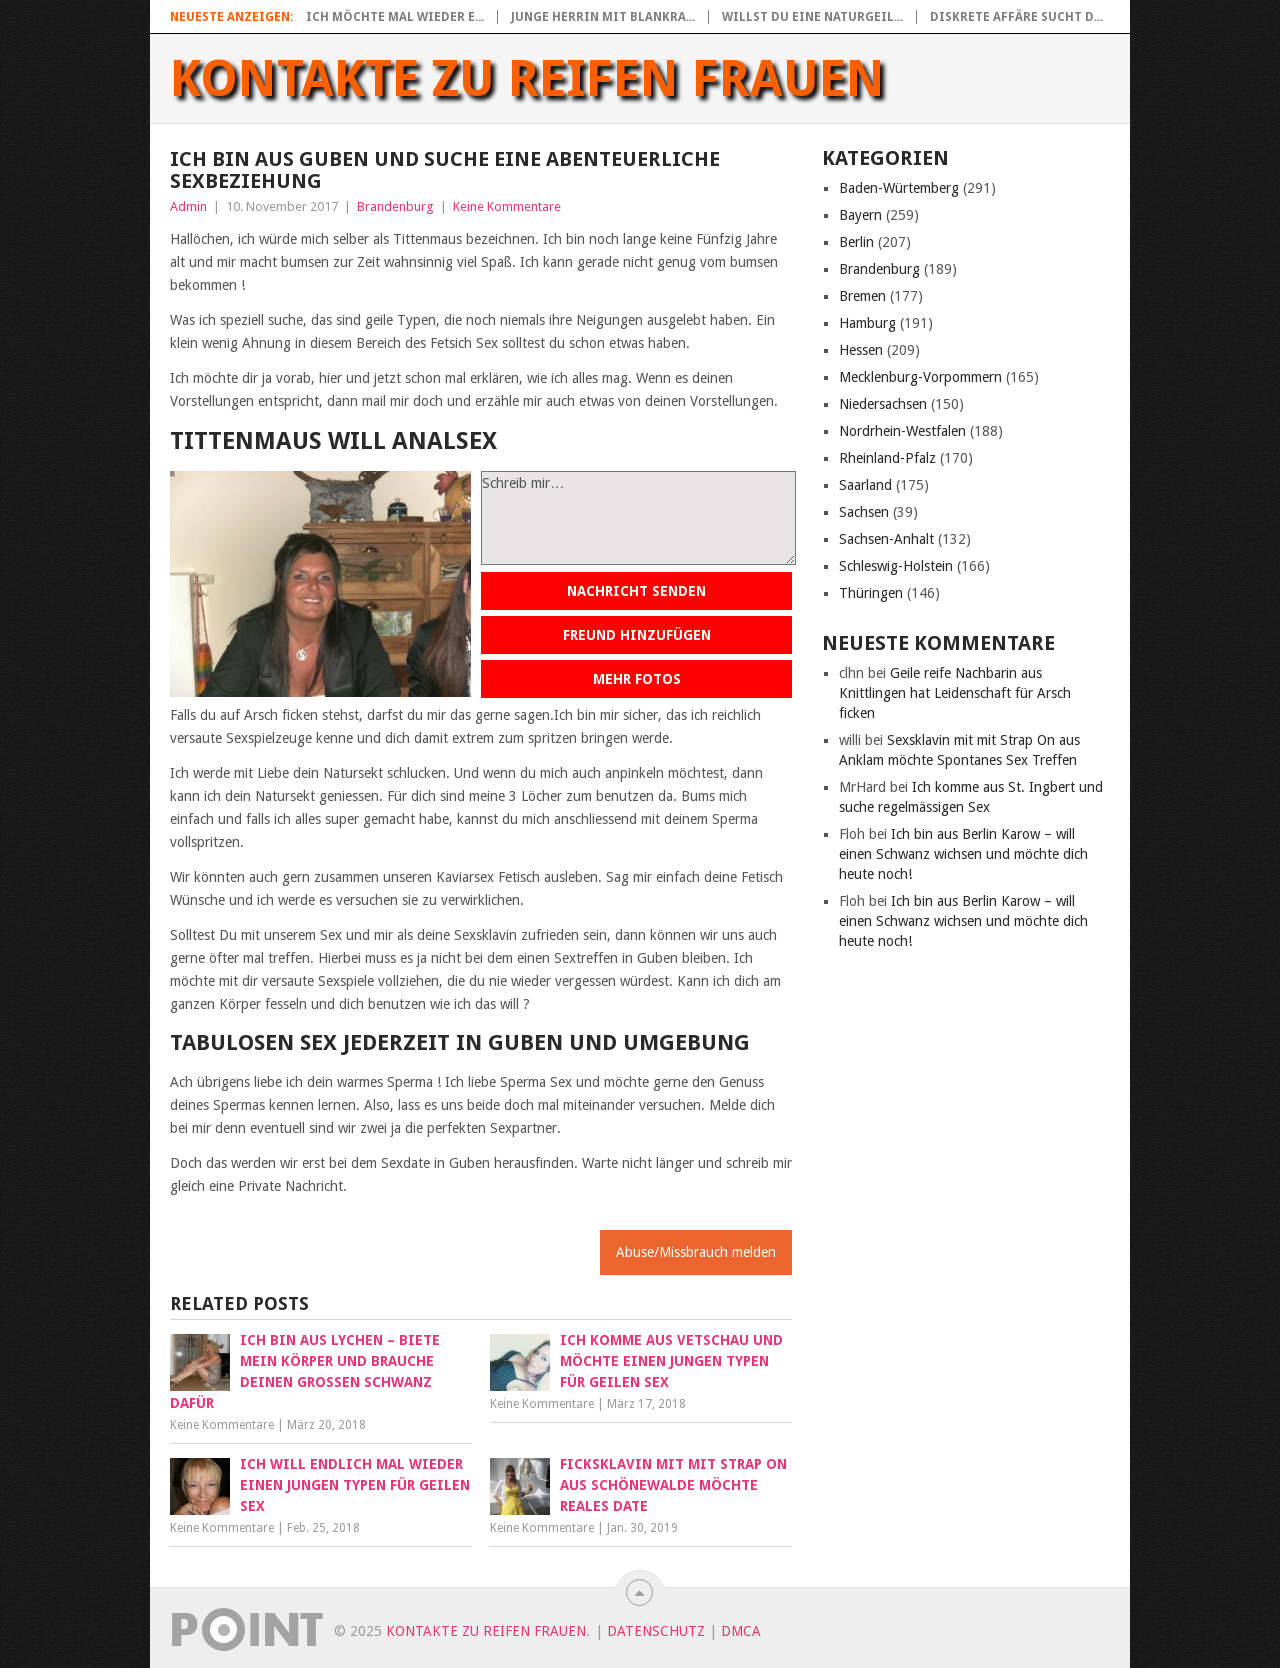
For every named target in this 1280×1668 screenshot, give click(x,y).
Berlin (856, 242)
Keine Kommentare (507, 206)
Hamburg (867, 323)
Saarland (865, 485)
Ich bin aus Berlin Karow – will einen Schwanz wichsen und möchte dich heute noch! (963, 854)
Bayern (860, 215)
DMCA (741, 1631)
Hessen (861, 350)
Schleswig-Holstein (896, 566)
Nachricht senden (636, 591)
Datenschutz (656, 1631)
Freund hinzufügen (637, 635)
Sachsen (864, 512)
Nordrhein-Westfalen (902, 431)
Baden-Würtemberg (899, 188)
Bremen (862, 296)
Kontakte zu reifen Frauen (527, 79)
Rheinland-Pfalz (887, 458)
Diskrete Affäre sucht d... (1016, 17)
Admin (188, 206)
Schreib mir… (638, 518)
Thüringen (871, 593)
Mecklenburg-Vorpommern (920, 377)
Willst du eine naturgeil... (812, 17)
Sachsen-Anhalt (886, 539)
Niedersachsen (883, 404)
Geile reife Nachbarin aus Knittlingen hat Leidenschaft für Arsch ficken (955, 693)
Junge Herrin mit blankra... (603, 17)
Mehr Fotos (637, 679)
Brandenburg (395, 206)
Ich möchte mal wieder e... (395, 17)
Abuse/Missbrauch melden (696, 1252)
